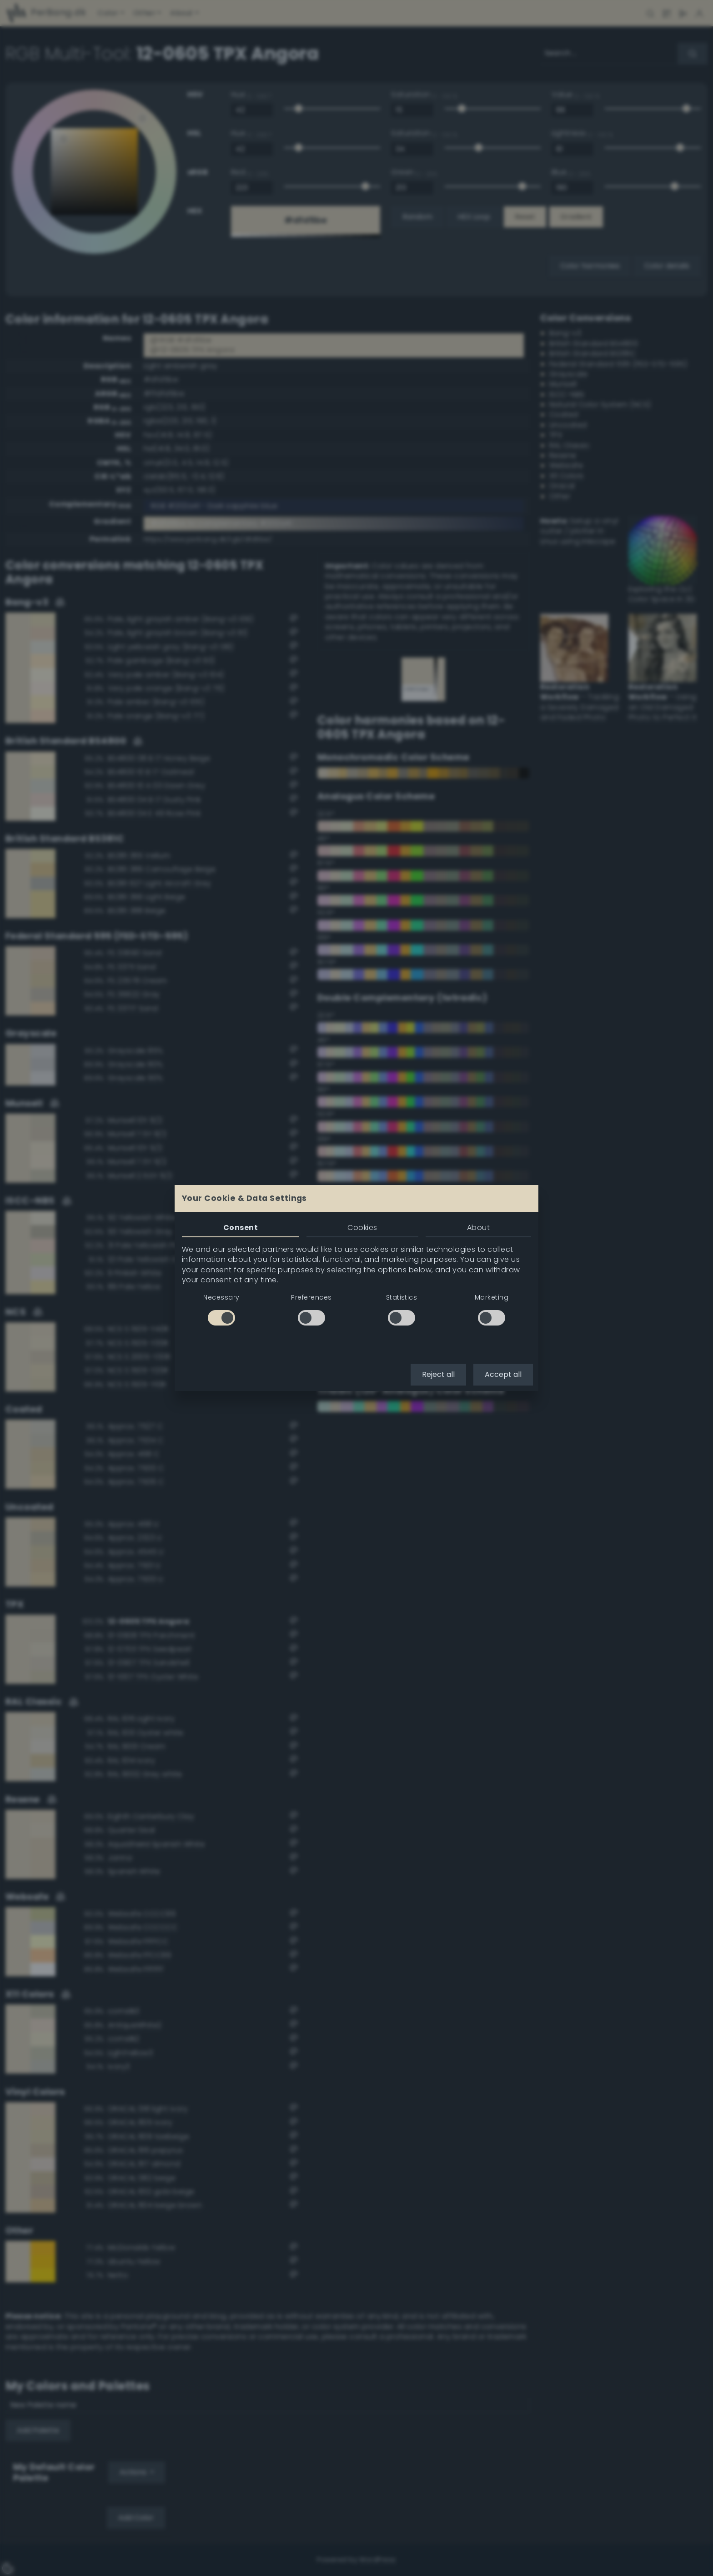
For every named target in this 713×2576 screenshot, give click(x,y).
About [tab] (478, 1227)
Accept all (503, 1374)
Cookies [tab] (362, 1227)
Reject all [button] (438, 1374)
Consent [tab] (240, 1227)
